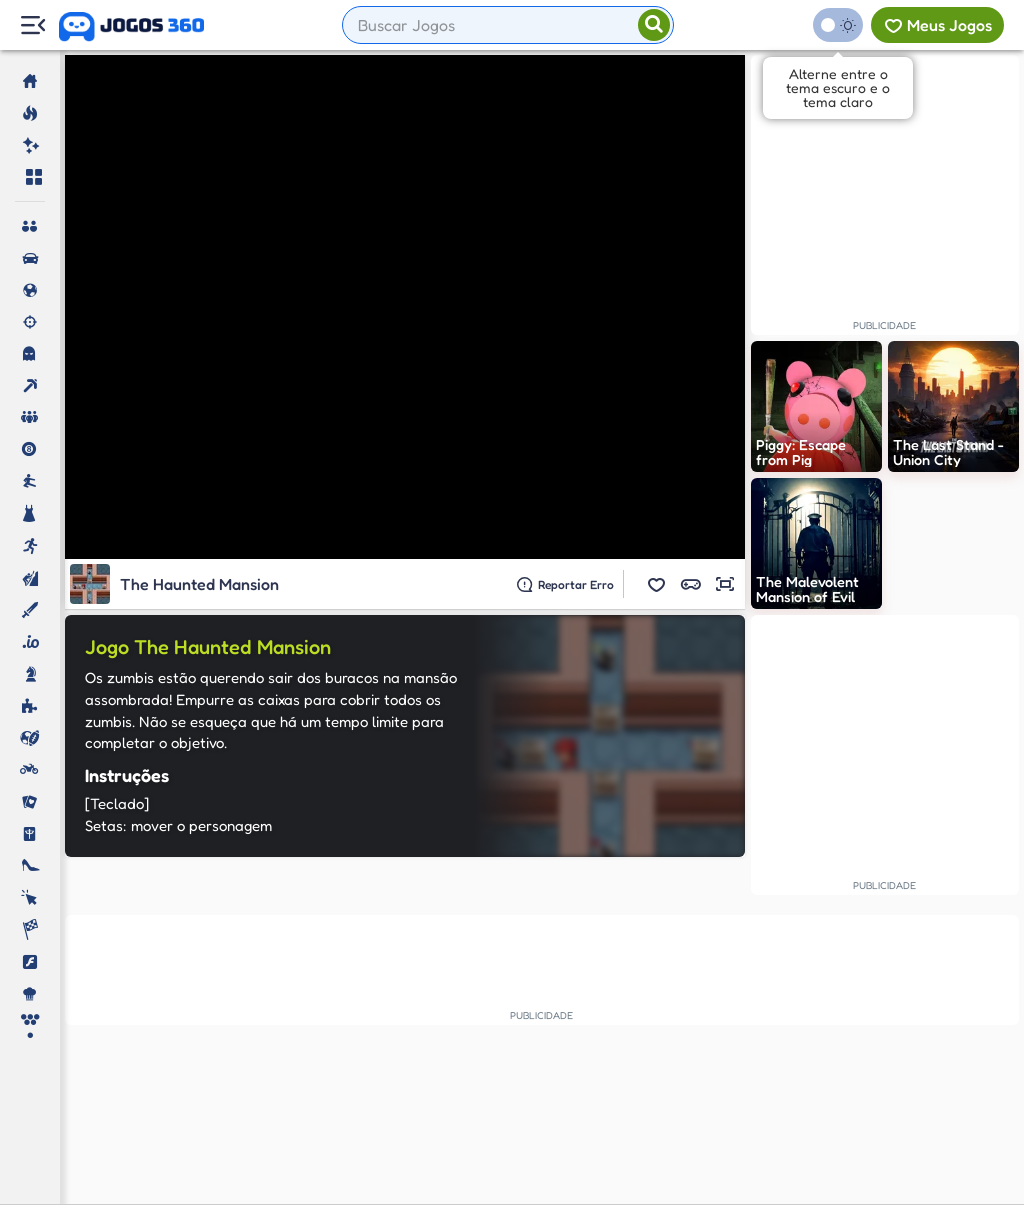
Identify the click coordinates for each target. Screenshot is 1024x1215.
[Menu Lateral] (32, 25)
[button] (657, 584)
